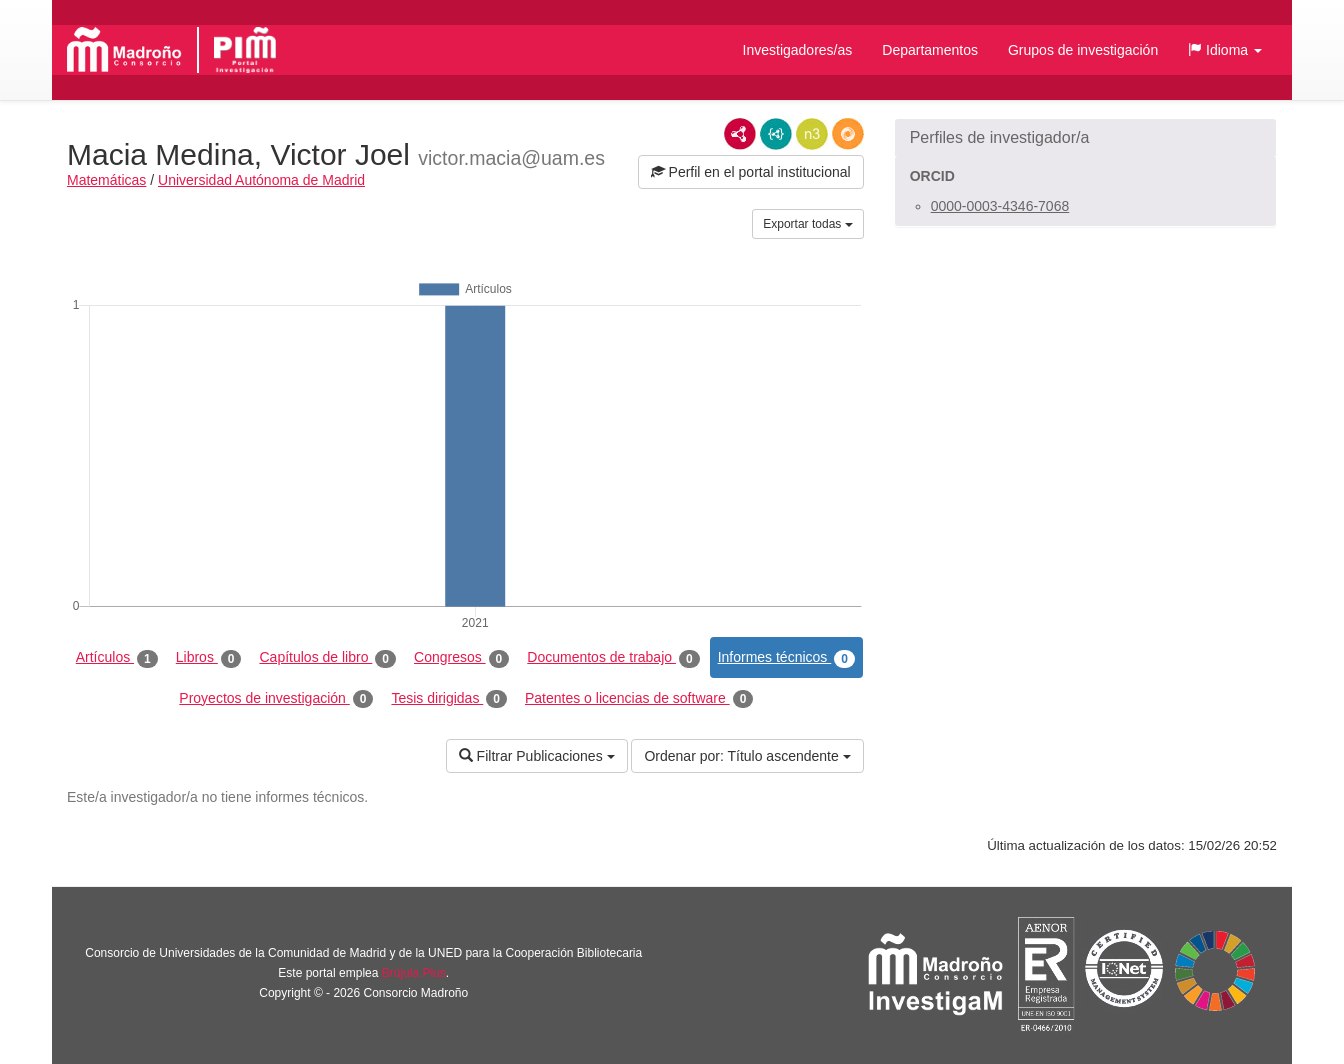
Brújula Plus (414, 973)
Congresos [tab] (461, 658)
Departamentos (930, 50)
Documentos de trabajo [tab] (613, 658)
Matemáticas (106, 180)
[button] (1225, 50)
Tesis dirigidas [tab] (449, 699)
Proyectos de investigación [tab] (276, 699)
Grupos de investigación (1083, 50)
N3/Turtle (812, 134)
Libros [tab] (209, 658)
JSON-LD (776, 134)
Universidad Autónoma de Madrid (261, 180)
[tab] (1085, 138)
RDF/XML (740, 134)
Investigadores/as (798, 50)
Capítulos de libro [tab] (327, 658)
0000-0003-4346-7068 (1000, 206)
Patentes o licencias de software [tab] (639, 699)
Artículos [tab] (117, 658)
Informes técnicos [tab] (786, 658)
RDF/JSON (848, 134)
